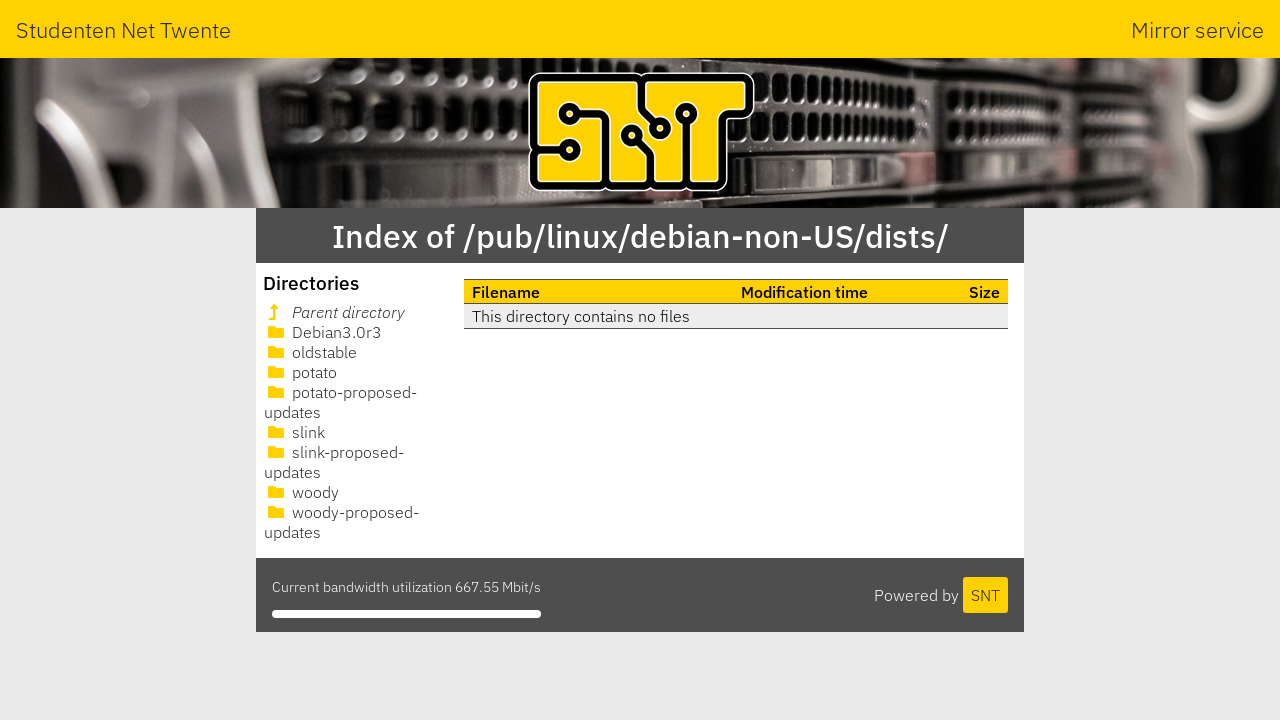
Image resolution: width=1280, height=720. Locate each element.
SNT (985, 595)
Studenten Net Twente (123, 29)
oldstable (310, 352)
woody (301, 492)
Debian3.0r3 (323, 332)
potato (300, 372)
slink (294, 432)
